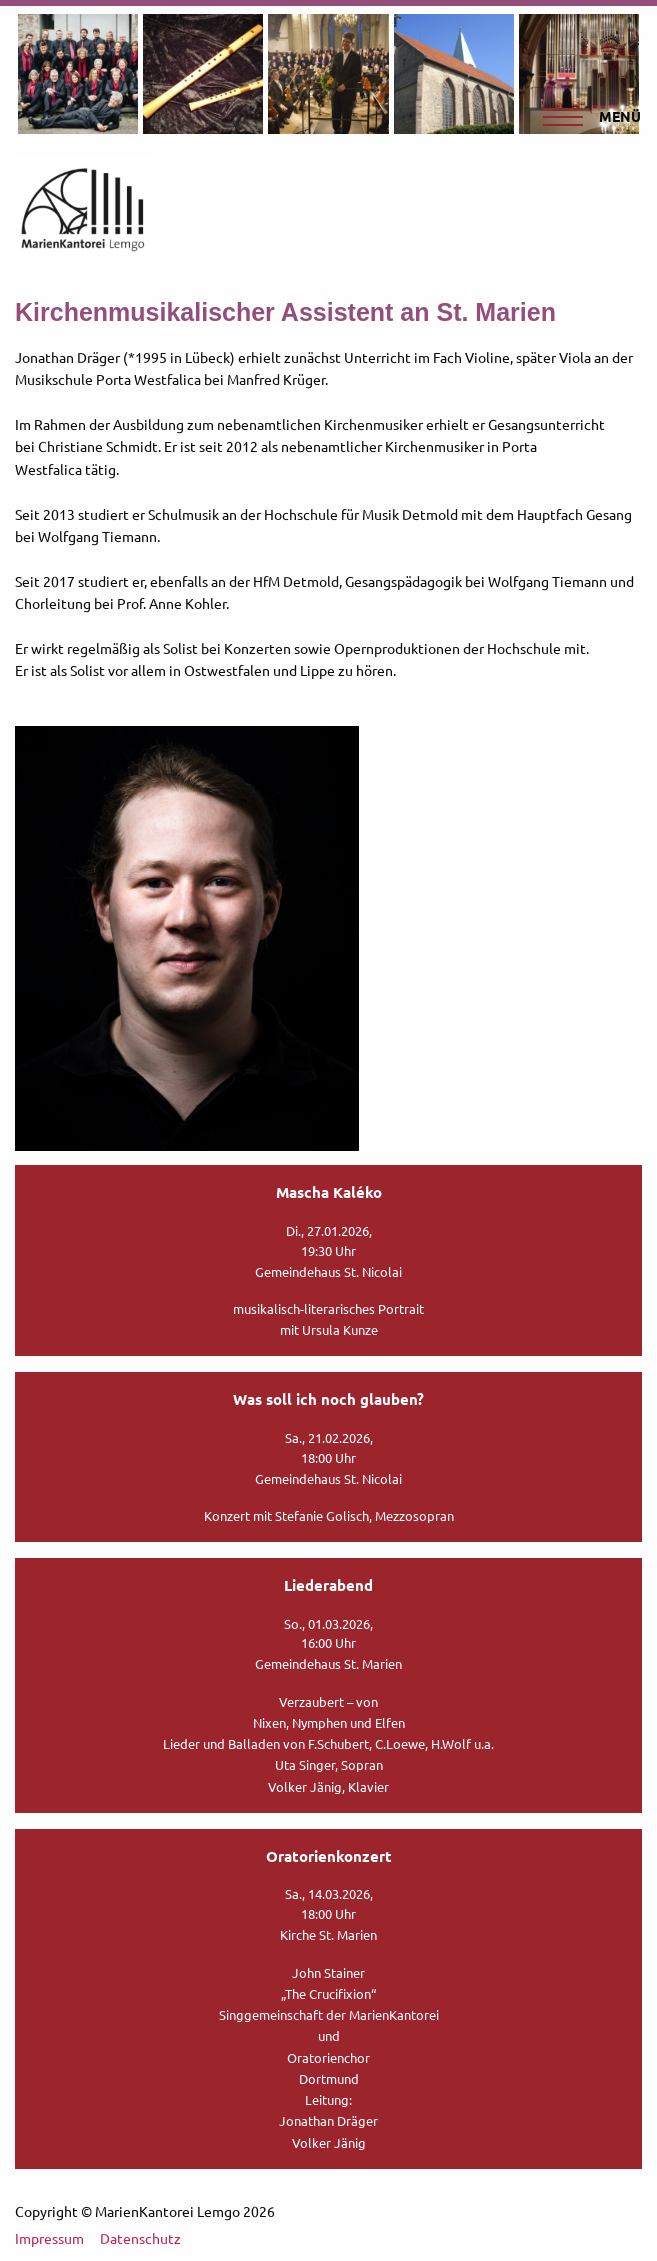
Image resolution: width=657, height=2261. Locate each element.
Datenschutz (140, 2238)
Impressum (49, 2238)
